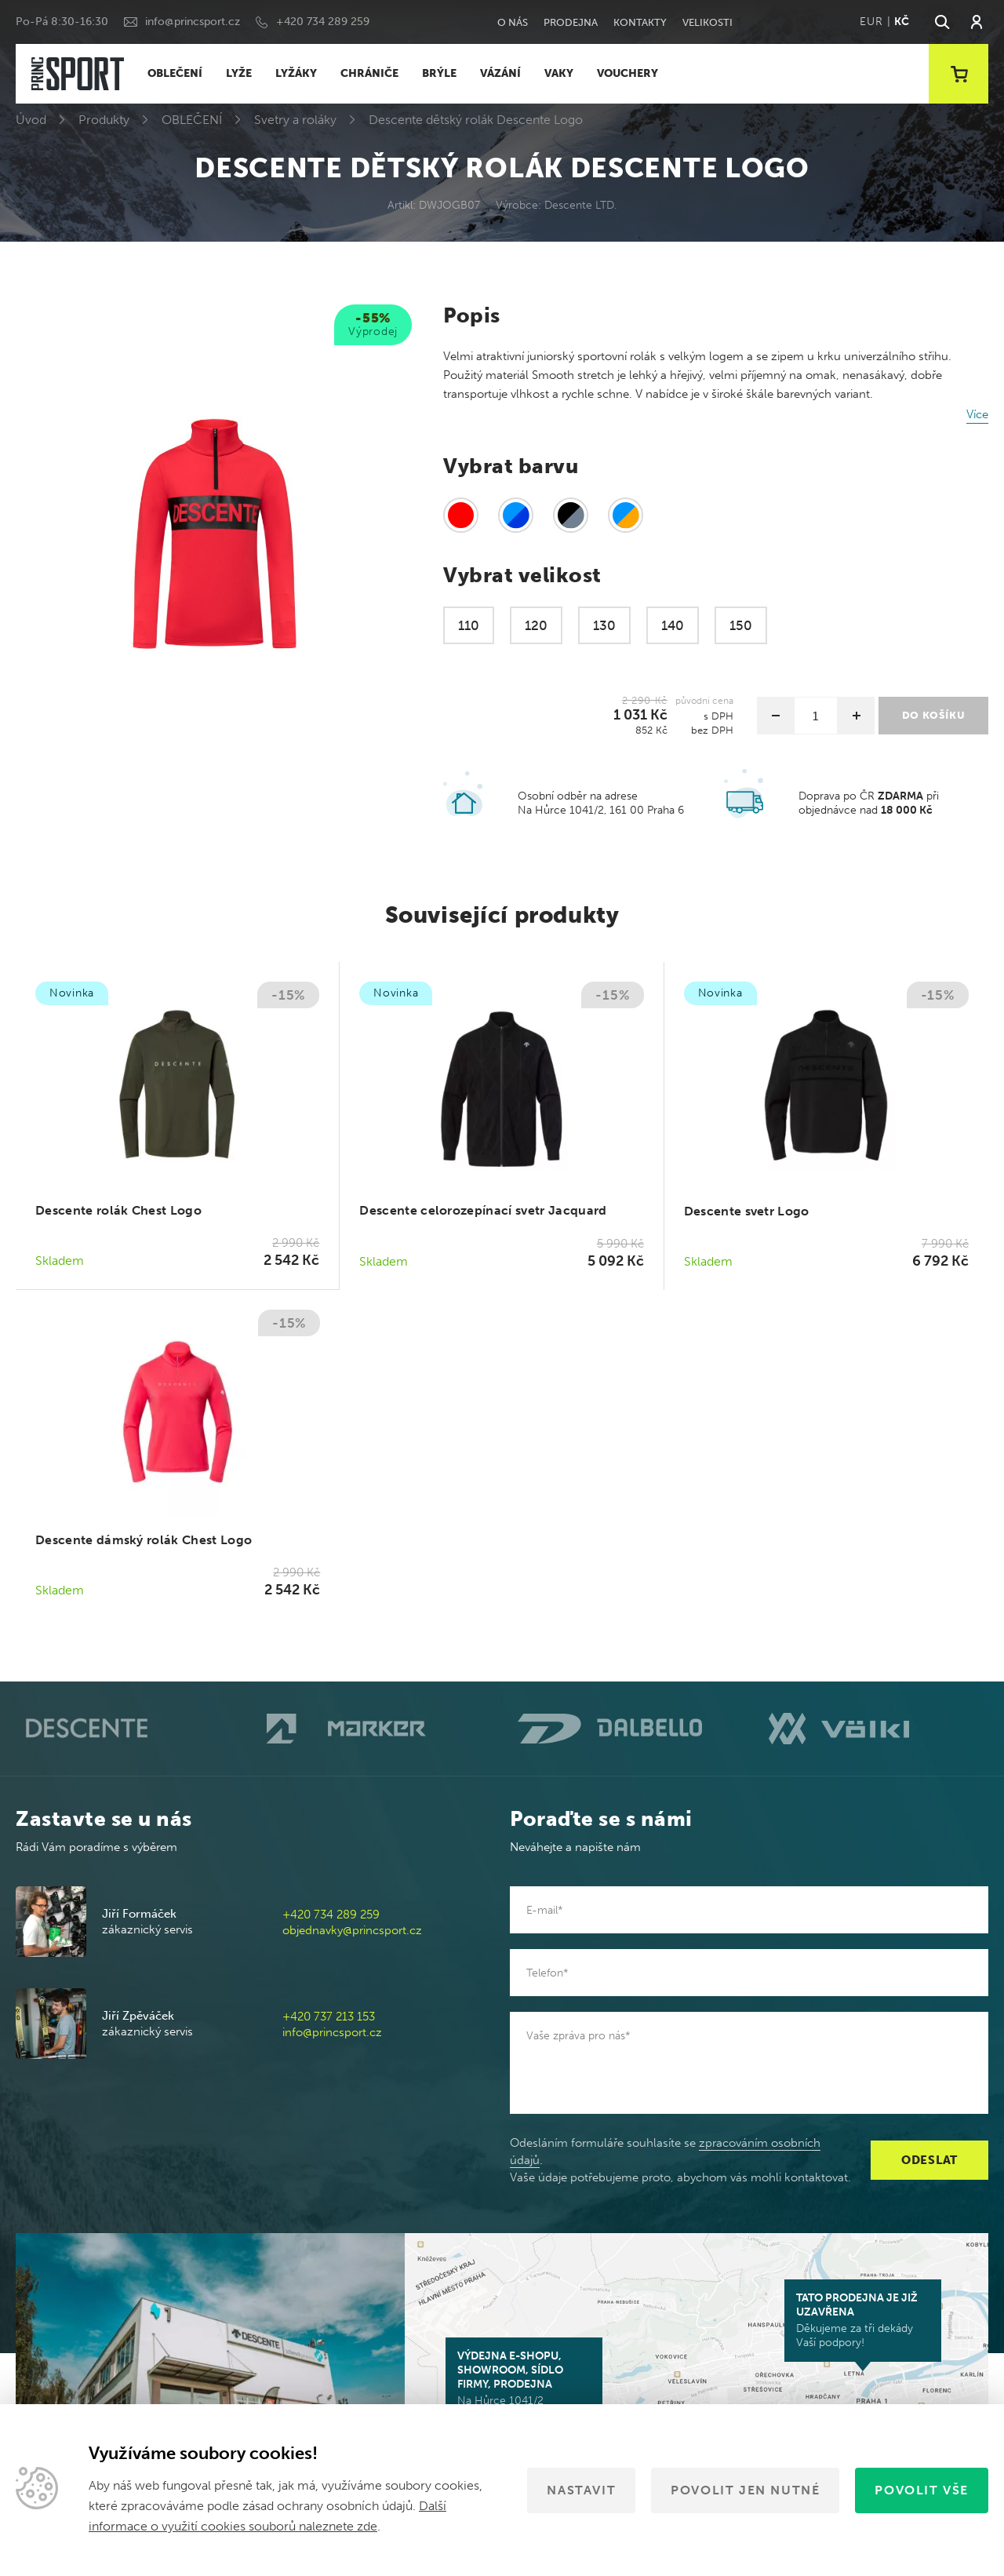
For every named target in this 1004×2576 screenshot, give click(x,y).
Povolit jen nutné (745, 2490)
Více (977, 414)
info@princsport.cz (192, 21)
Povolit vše (922, 2490)
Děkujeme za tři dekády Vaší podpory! (862, 2320)
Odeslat (929, 2160)
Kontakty (640, 22)
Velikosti (707, 22)
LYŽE (239, 73)
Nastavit (581, 2490)
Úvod (31, 119)
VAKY (558, 73)
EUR (871, 21)
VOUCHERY (627, 73)
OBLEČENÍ (174, 73)
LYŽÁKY (296, 73)
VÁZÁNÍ (500, 73)
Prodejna (571, 22)
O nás (512, 22)
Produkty (103, 119)
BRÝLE (439, 73)
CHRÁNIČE (369, 73)
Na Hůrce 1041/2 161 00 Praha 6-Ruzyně (524, 2385)
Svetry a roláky (295, 119)
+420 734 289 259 (322, 21)
